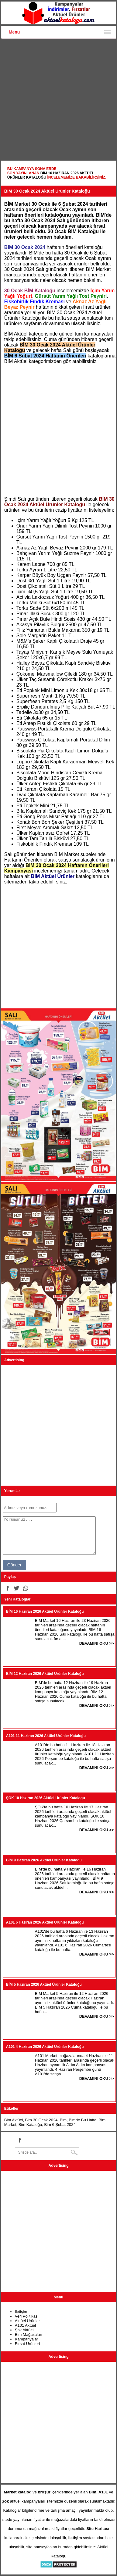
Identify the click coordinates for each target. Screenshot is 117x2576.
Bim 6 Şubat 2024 (59, 2124)
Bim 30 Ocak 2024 (41, 2120)
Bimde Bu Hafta (82, 2120)
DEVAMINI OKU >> (96, 1643)
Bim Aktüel (13, 2120)
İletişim (21, 2311)
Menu (14, 32)
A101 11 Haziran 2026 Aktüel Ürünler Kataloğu (46, 1736)
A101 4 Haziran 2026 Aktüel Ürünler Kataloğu (45, 2047)
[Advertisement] (58, 100)
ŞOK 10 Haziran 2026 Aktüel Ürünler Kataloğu (45, 1798)
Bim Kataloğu (30, 2124)
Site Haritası (97, 2528)
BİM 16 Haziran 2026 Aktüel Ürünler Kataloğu (45, 1611)
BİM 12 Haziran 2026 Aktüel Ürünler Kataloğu (45, 1674)
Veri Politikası (27, 2316)
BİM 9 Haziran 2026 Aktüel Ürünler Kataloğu (44, 1860)
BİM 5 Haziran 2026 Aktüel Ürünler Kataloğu (44, 1984)
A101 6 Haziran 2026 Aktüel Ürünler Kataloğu (45, 1922)
